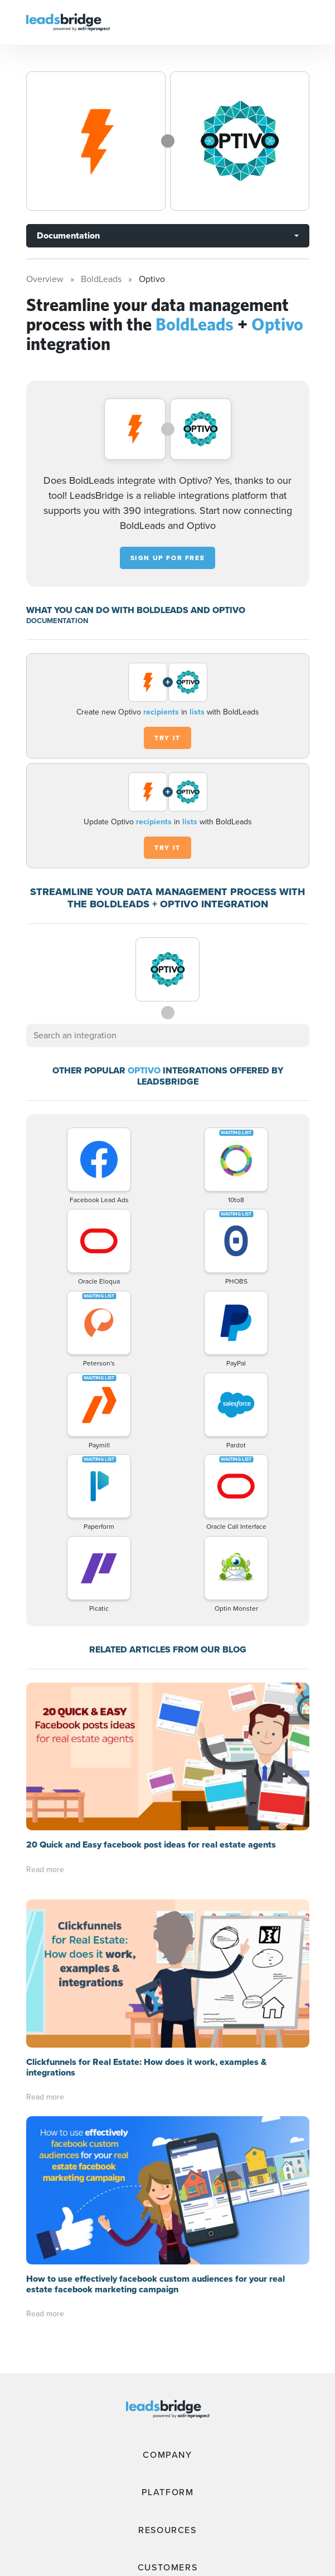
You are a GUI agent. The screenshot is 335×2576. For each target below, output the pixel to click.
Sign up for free (167, 558)
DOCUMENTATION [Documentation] (57, 620)
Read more (45, 1869)
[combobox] (167, 1035)
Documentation (68, 235)
